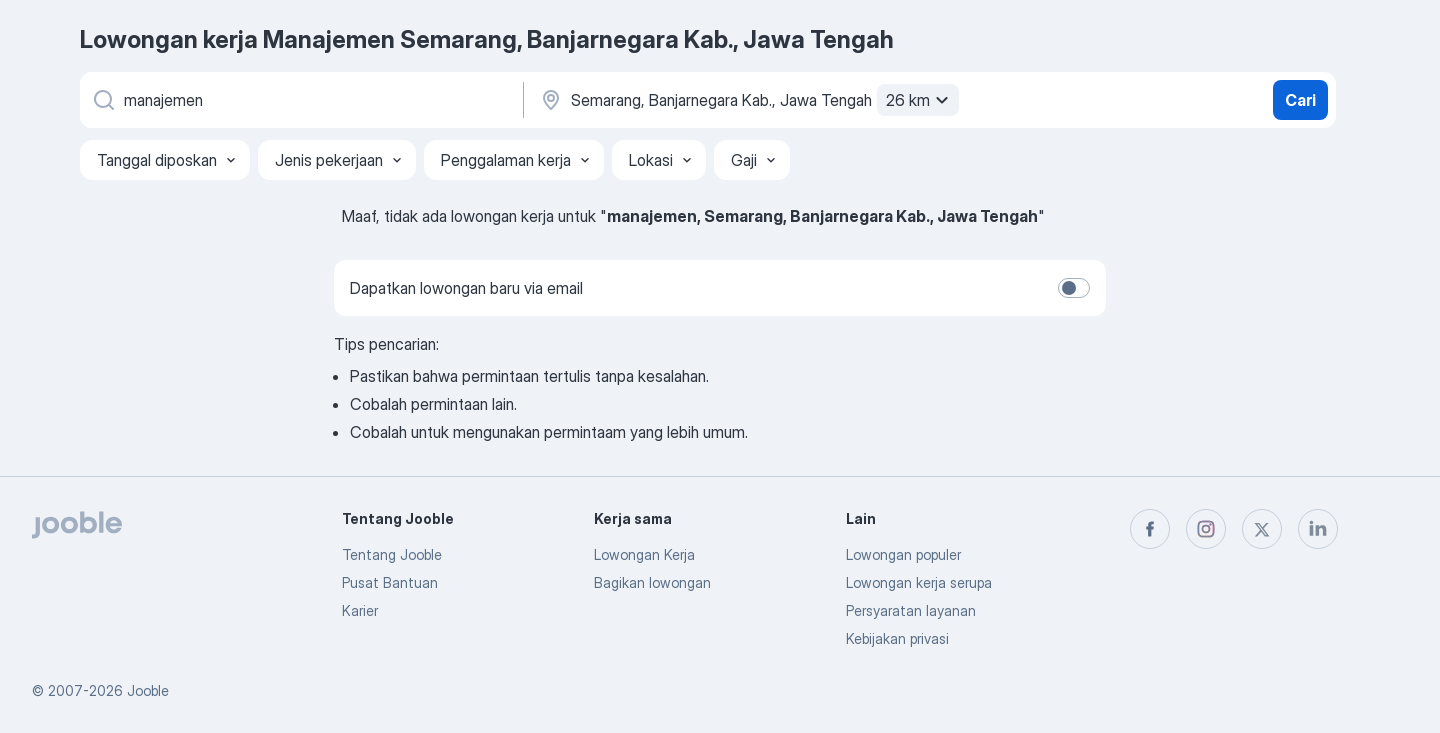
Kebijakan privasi (897, 638)
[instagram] (1206, 529)
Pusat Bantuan (390, 582)
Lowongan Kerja (644, 554)
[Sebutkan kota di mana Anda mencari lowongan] (747, 100)
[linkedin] (1318, 529)
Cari (1300, 100)
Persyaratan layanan (911, 610)
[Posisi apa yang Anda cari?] (300, 100)
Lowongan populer (903, 554)
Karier (360, 610)
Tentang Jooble (392, 554)
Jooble (148, 690)
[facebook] (1150, 529)
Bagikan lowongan (652, 582)
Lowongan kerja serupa (919, 582)
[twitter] (1262, 529)
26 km (920, 100)
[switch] (1074, 288)
